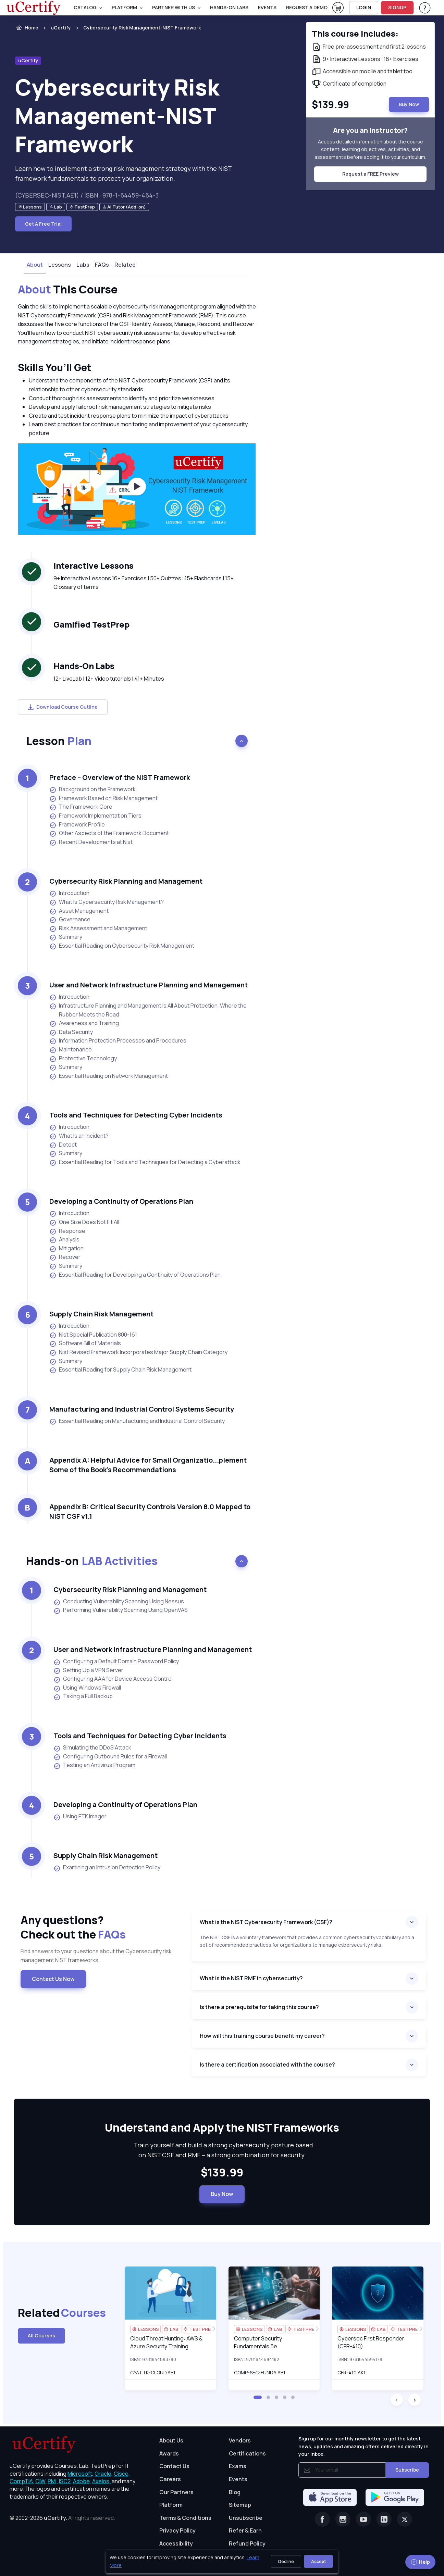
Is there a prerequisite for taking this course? (259, 2007)
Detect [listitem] (63, 1145)
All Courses (41, 2335)
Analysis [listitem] (64, 1239)
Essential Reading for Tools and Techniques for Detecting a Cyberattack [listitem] (145, 1162)
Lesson (58, 740)
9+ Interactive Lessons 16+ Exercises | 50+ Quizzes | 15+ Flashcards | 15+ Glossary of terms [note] (143, 582)
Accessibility (176, 2543)
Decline (286, 2561)
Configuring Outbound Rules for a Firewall (110, 1757)
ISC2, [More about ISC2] (65, 2481)
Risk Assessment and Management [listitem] (98, 928)
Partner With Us (173, 7)
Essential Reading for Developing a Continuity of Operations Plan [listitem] (135, 1275)
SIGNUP (397, 7)
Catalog (85, 7)
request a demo (307, 7)
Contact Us (174, 2466)
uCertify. (55, 2518)
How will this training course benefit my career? (262, 2036)
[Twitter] (404, 2519)
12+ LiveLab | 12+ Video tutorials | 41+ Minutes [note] (108, 678)
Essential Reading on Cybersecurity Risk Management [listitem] (121, 946)
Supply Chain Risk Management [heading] (101, 1313)
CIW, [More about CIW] (41, 2481)
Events (267, 7)
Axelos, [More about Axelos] (101, 2481)
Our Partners (176, 2492)
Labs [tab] (82, 264)
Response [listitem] (67, 1231)
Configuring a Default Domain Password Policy (116, 1661)
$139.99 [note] (222, 2172)
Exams (237, 2466)
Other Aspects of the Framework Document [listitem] (109, 833)
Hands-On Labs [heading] (83, 665)
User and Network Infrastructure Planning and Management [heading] (148, 984)
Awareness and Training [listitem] (84, 1023)
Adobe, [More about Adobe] (82, 2481)
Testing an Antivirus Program (94, 1765)
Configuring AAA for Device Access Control (113, 1679)
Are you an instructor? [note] (370, 130)
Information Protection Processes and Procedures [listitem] (117, 1041)
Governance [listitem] (69, 919)
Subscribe (407, 2469)
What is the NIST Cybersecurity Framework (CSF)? (266, 1922)
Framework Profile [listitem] (77, 825)
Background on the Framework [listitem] (92, 789)
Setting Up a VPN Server (88, 1670)
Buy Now (222, 2194)
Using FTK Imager (80, 1817)
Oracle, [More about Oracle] (104, 2473)
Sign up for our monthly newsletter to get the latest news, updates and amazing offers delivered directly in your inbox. (363, 2446)
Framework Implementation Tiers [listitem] (95, 816)
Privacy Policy (177, 2530)
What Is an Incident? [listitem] (79, 1136)
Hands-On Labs (229, 7)
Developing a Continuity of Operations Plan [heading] (121, 1201)
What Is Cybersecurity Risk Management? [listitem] (106, 902)
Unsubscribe (245, 2518)
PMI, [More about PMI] (53, 2481)
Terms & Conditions (185, 2518)
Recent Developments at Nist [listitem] (91, 842)
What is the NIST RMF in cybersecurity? (251, 1978)
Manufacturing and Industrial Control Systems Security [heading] (141, 1409)
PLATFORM (124, 7)
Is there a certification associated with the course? (267, 2064)
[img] (170, 2293)
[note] (30, 207)
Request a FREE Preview (370, 174)
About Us (171, 2440)
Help (420, 2562)
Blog (235, 2492)
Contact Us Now (53, 1979)
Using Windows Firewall (87, 1688)
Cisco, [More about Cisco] (122, 2473)
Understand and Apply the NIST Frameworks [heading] (221, 2128)
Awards (169, 2453)
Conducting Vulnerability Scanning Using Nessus (118, 1602)
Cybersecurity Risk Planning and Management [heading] (125, 881)
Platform (171, 2505)
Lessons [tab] (59, 264)
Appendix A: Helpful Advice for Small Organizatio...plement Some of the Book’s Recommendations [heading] (148, 1464)
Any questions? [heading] (101, 1927)
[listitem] (136, 28)
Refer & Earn (245, 2530)
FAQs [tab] (102, 264)
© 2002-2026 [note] (62, 2518)
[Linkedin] (384, 2519)
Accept (318, 2561)
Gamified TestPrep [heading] (91, 624)
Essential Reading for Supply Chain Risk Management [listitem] (120, 1370)
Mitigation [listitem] (66, 1248)
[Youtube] (363, 2519)
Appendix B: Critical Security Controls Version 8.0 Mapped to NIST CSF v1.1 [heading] (149, 1511)
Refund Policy (247, 2543)
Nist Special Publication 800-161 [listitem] (93, 1335)
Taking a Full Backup (83, 1696)
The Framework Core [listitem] (80, 807)
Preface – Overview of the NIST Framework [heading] (119, 777)
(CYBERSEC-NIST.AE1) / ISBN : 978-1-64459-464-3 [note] (87, 195)
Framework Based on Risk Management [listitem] (103, 798)
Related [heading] (48, 2313)
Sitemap (240, 2505)
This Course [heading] (68, 289)
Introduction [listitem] (69, 893)
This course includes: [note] (355, 33)
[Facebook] (322, 2519)
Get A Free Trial (43, 223)
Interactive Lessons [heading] (93, 565)
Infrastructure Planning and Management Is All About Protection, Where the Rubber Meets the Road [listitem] (148, 1010)
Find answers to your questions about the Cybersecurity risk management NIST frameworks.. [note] (96, 1955)
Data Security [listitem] (71, 1032)
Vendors (240, 2440)
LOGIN (363, 7)
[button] (258, 2397)
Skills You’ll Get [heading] (54, 367)
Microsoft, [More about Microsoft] (80, 2473)
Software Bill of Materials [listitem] (85, 1343)
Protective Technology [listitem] (83, 1058)
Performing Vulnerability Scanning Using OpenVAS (120, 1610)
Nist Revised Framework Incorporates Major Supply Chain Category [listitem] (138, 1352)
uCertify (61, 27)
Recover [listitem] (65, 1257)
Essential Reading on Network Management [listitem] (108, 1076)
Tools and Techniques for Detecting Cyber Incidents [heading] (135, 1115)
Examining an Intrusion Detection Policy (106, 1868)
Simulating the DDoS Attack (92, 1748)
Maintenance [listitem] (70, 1049)
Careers (170, 2479)
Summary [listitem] (65, 937)
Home (26, 28)
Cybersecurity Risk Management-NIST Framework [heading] (117, 116)
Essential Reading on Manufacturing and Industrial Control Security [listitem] (137, 1421)
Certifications (247, 2453)
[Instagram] (342, 2519)
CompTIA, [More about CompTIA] (22, 2481)
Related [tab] (125, 264)
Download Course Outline (63, 707)
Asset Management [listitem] (79, 911)
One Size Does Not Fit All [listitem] (84, 1222)
